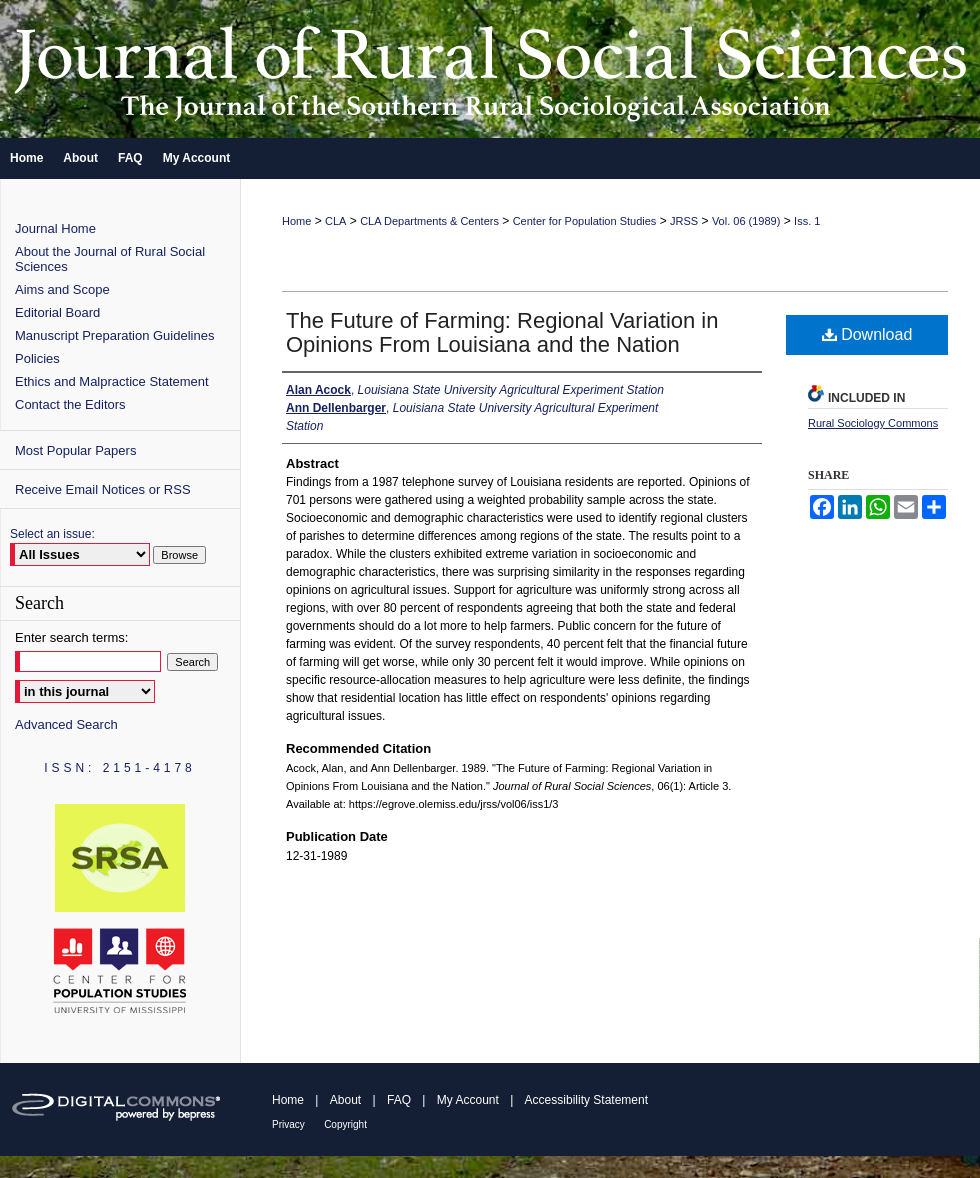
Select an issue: (52, 534)
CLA (335, 221)
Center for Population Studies (585, 221)
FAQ (399, 1100)
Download (867, 334)
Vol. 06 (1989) (746, 221)
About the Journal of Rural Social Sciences (110, 259)
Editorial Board (57, 312)
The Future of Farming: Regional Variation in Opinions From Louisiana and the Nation (502, 332)
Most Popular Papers (75, 450)
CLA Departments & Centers (429, 221)
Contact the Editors (70, 404)
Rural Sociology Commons (873, 423)
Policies (37, 358)
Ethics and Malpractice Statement (112, 381)
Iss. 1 (807, 221)
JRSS (684, 221)
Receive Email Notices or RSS (103, 489)
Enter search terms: (71, 637)
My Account (468, 1100)
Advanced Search (66, 724)
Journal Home (55, 228)
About (345, 1100)
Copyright (345, 1124)
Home (296, 221)
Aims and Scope (62, 289)
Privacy (288, 1124)
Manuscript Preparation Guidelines (114, 335)
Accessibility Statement (586, 1100)
